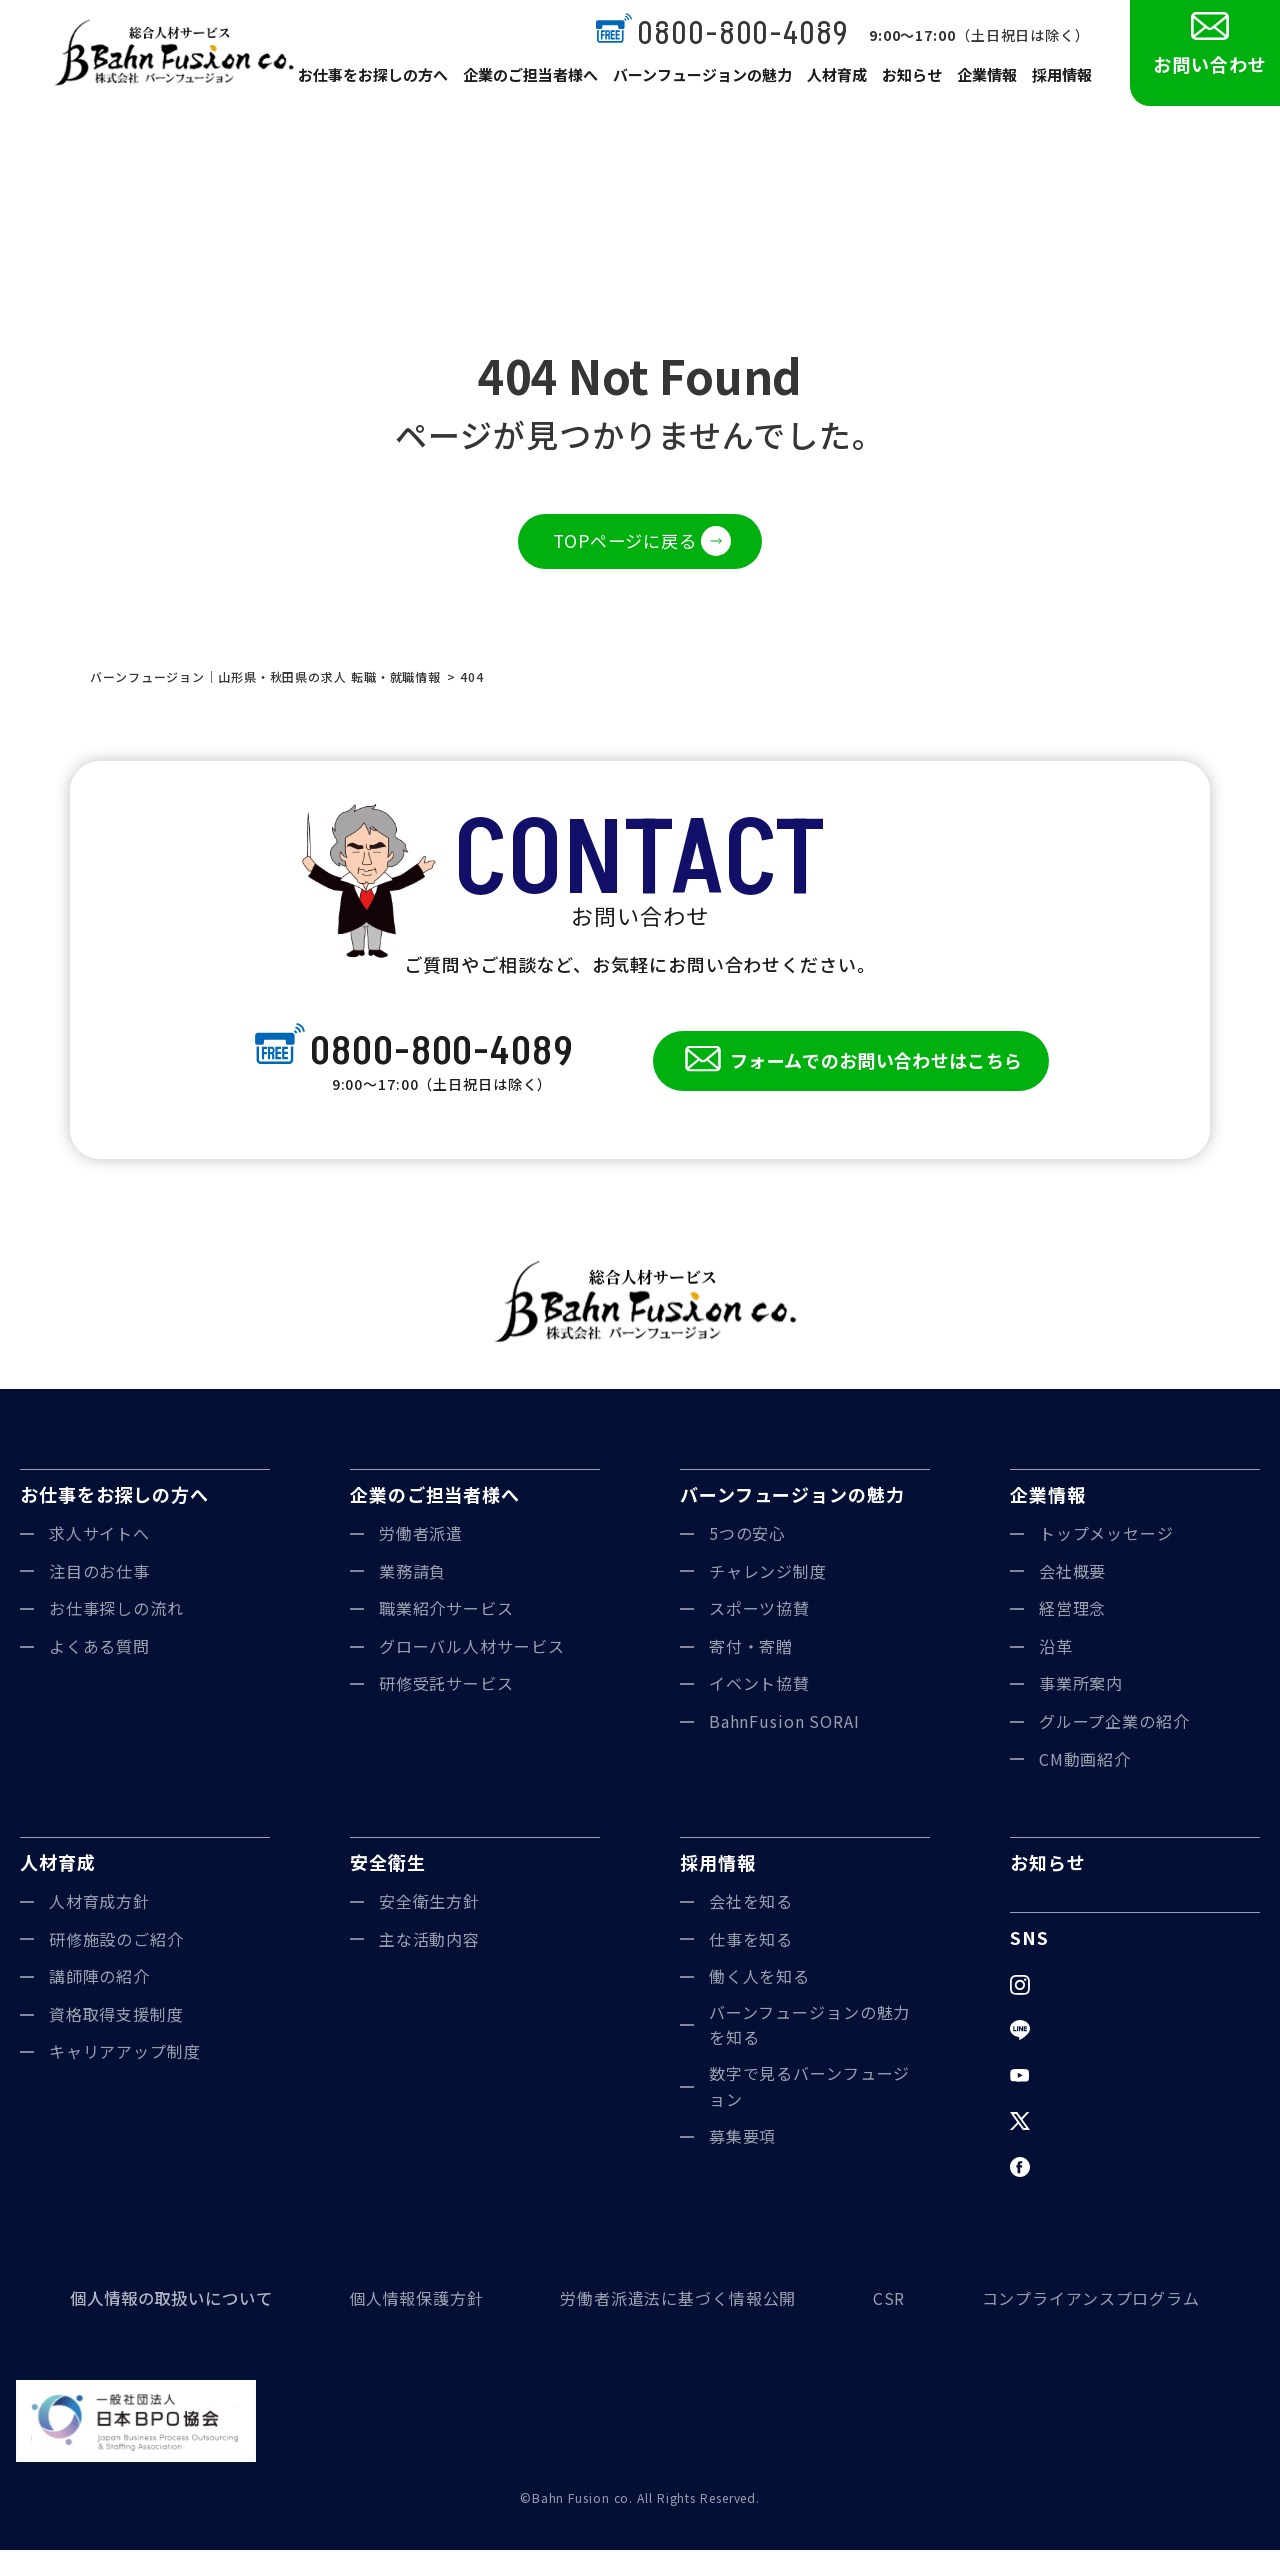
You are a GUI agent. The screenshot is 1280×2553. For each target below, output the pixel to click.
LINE (1058, 2033)
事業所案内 (1081, 1687)
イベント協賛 (759, 1687)
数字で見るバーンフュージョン (810, 2089)
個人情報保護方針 (416, 2301)
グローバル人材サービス (472, 1649)
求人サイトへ (99, 1536)
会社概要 (1073, 1574)
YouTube (1075, 2078)
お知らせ (910, 82)
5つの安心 (748, 1536)
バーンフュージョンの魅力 (702, 82)
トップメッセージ (1106, 1536)
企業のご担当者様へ (536, 82)
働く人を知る (759, 1980)
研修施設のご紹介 (116, 1942)
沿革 (1056, 1649)
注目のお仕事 (99, 1574)
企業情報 (986, 82)
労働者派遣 (421, 1536)
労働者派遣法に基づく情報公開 (678, 2301)
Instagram (1080, 1987)
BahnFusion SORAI (784, 1724)
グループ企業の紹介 (1114, 1724)
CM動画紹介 (1085, 1762)
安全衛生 (388, 1866)
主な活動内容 (429, 1942)
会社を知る (751, 1904)
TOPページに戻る (625, 542)
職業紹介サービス (446, 1612)
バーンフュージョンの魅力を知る (810, 2028)
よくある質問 (99, 1649)
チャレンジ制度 (768, 1574)
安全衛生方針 (429, 1904)
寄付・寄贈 (751, 1649)
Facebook (1078, 2170)
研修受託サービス (446, 1687)
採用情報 (1062, 82)
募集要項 (743, 2140)
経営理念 (1073, 1612)
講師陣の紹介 (99, 1980)
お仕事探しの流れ (116, 1612)
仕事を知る (751, 1942)
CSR (889, 2301)
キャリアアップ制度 (125, 2055)
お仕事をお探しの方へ (383, 82)
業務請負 (413, 1574)
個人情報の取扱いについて (171, 2301)
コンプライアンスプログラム (1090, 2301)
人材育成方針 (99, 1904)
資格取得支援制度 (116, 2017)
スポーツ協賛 (759, 1612)
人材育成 (834, 82)
